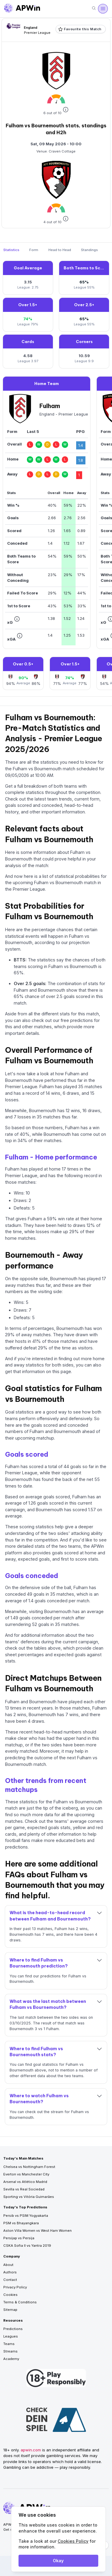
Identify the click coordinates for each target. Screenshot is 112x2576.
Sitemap (10, 2310)
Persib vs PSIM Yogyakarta (25, 2215)
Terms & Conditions (20, 2302)
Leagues (10, 2336)
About (8, 2265)
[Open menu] (103, 8)
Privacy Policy (15, 2287)
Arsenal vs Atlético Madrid (25, 2182)
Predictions (13, 2329)
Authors (10, 2272)
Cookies (10, 2295)
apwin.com (31, 2449)
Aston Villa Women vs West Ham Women (37, 2230)
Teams (9, 2344)
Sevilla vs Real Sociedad (24, 2189)
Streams (10, 2351)
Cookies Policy (73, 2541)
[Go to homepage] (22, 8)
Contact (10, 2280)
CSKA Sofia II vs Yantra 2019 (27, 2245)
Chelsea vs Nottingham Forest (29, 2167)
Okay (58, 2560)
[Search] (94, 8)
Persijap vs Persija (18, 2238)
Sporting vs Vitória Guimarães (28, 2197)
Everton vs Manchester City (26, 2174)
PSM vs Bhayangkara (21, 2223)
